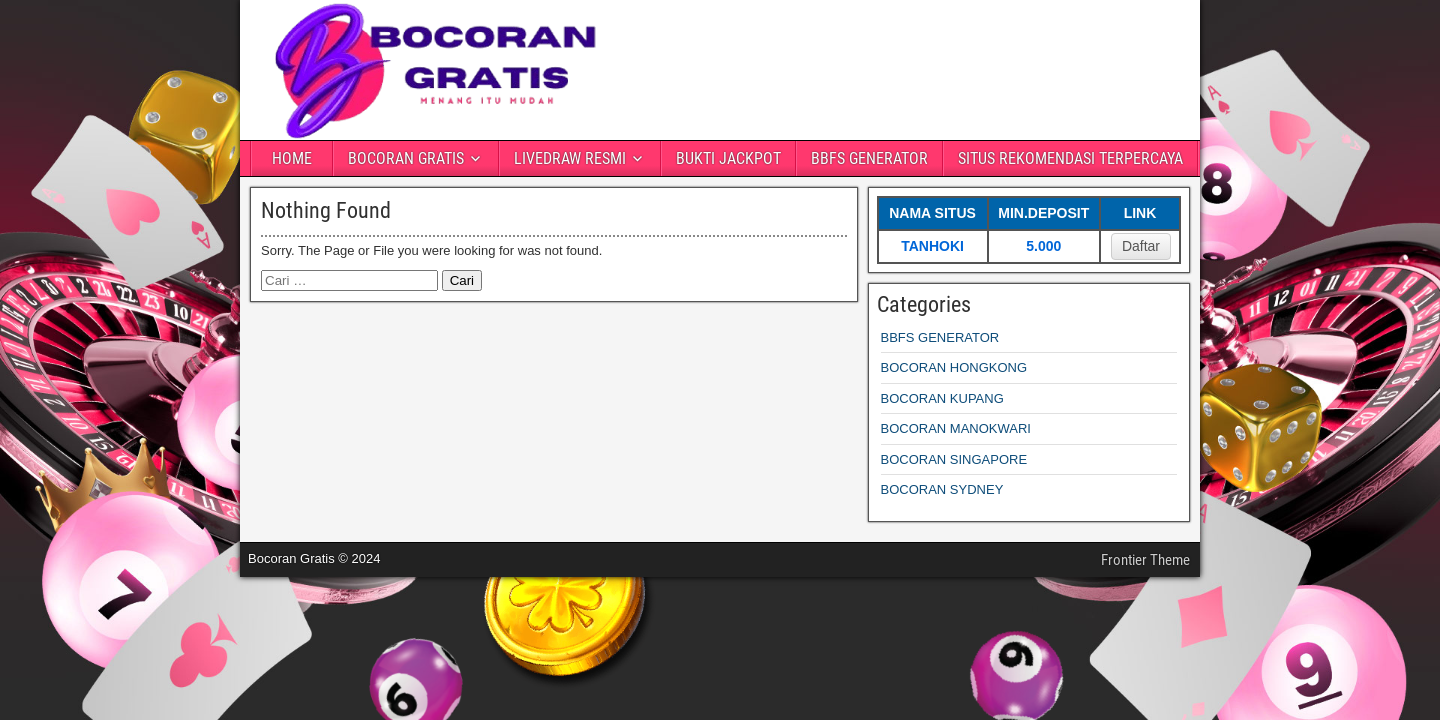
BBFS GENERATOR (869, 158)
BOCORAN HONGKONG (954, 367)
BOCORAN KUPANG (942, 398)
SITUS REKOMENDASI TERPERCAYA (1070, 158)
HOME (292, 158)
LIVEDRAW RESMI (570, 158)
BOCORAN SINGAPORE (954, 459)
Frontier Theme (1145, 560)
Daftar (1141, 246)
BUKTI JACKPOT (728, 158)
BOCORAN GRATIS (406, 158)
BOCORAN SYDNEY (942, 489)
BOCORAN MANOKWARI (956, 428)
